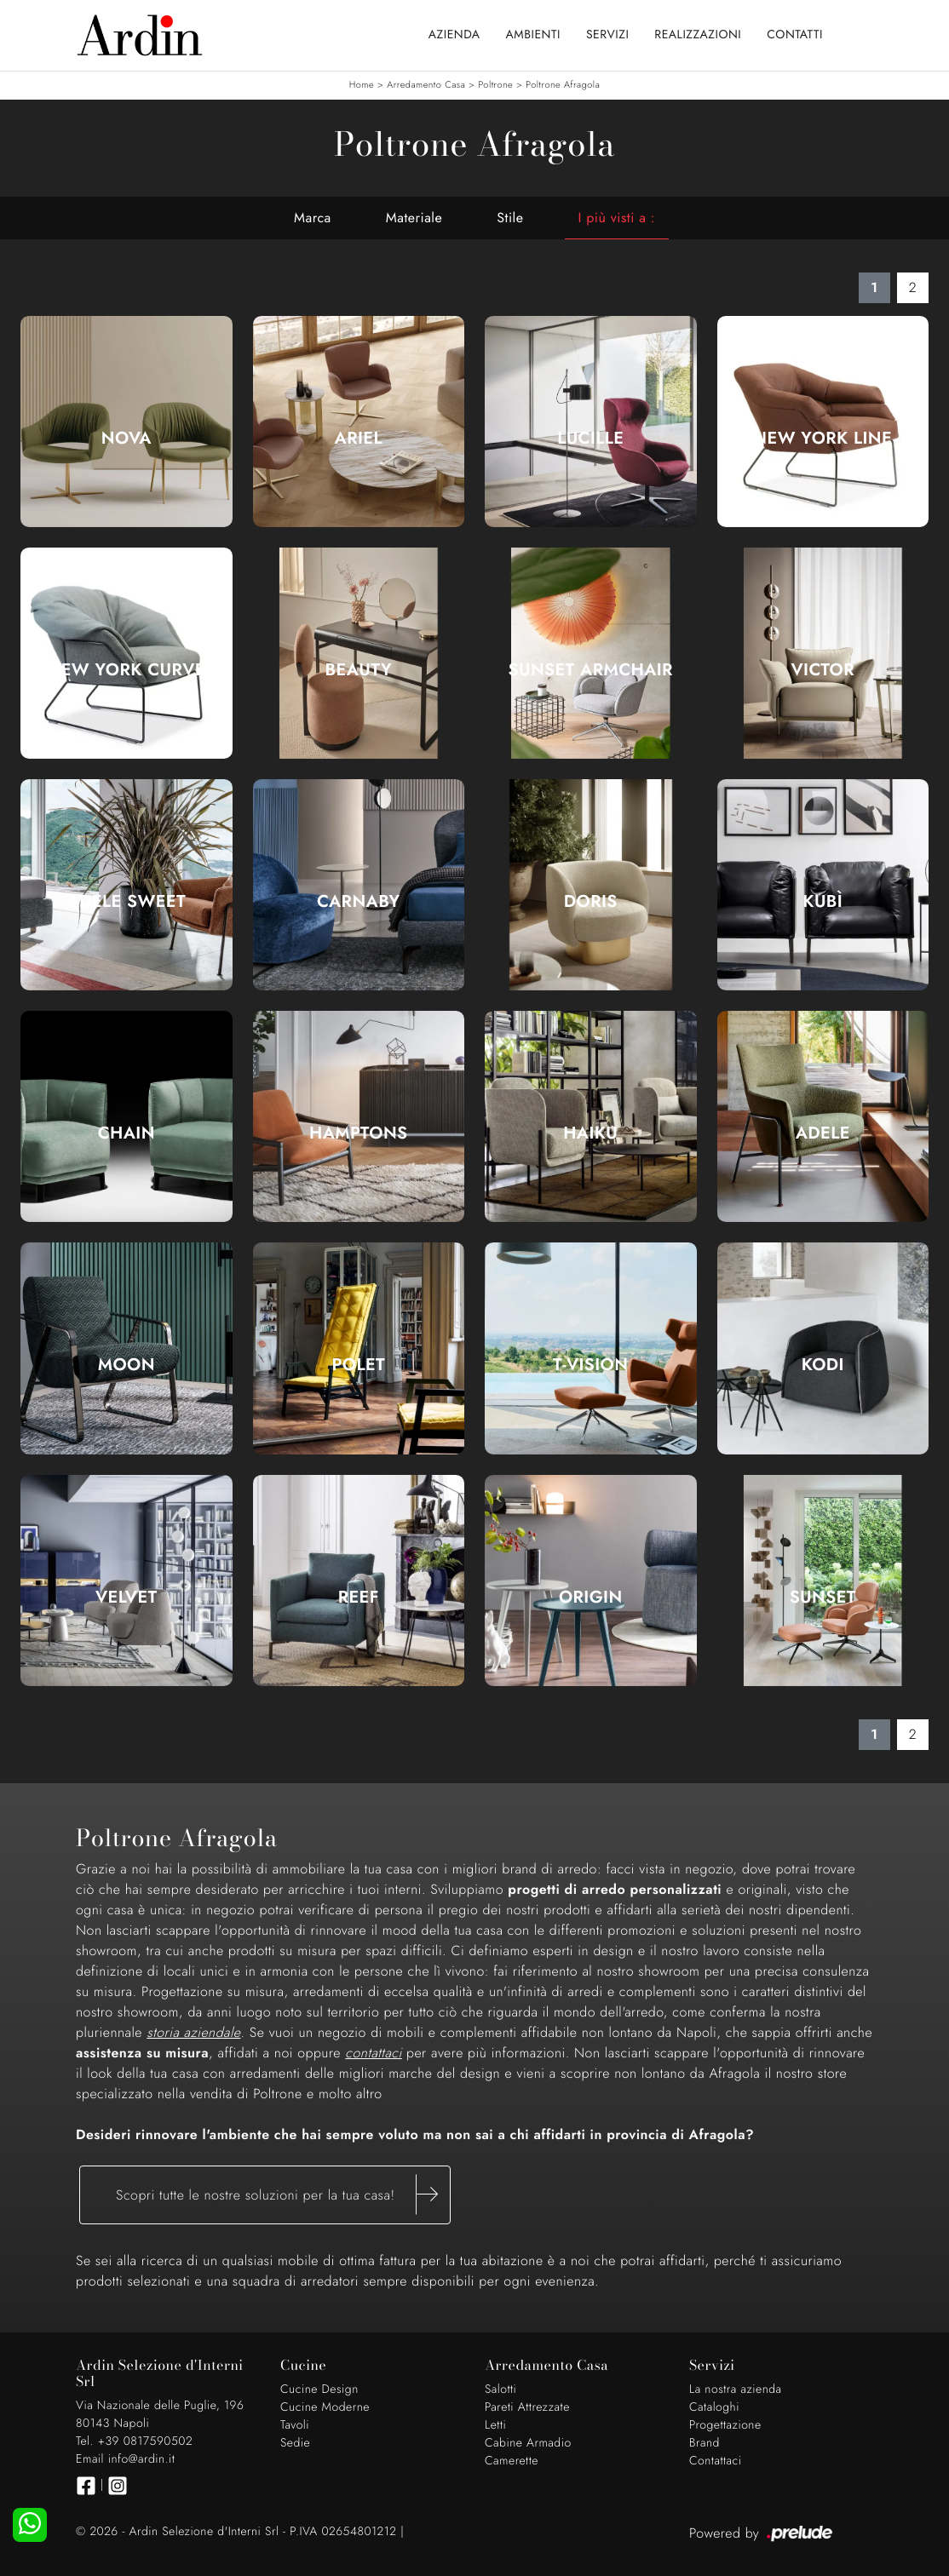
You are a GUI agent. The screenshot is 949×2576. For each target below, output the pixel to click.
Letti (495, 2425)
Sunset (823, 1597)
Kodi (823, 1365)
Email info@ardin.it (125, 2459)
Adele (823, 1133)
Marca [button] (312, 217)
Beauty (358, 670)
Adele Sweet (126, 901)
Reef (358, 1597)
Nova (126, 438)
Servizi (607, 34)
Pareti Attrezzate (527, 2407)
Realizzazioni (697, 34)
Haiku (590, 1133)
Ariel (358, 438)
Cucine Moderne (325, 2407)
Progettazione (725, 2425)
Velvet (126, 1597)
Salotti (500, 2389)
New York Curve (126, 670)
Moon (126, 1365)
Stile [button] (510, 217)
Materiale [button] (414, 217)
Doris (591, 901)
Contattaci (715, 2461)
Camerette (511, 2461)
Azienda (454, 34)
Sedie (295, 2443)
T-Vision (590, 1365)
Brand (704, 2443)
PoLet (358, 1365)
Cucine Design (319, 2389)
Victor (822, 670)
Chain (126, 1133)
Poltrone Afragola (563, 85)
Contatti (795, 34)
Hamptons (358, 1133)
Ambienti (533, 34)
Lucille (590, 438)
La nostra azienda (735, 2389)
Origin (591, 1597)
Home (361, 85)
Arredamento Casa (426, 85)
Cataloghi (714, 2407)
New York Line (822, 438)
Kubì (822, 901)
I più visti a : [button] (616, 217)
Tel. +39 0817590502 (134, 2441)
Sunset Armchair (591, 670)
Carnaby (358, 901)
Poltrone (495, 85)
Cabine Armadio (528, 2443)
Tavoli (294, 2425)
